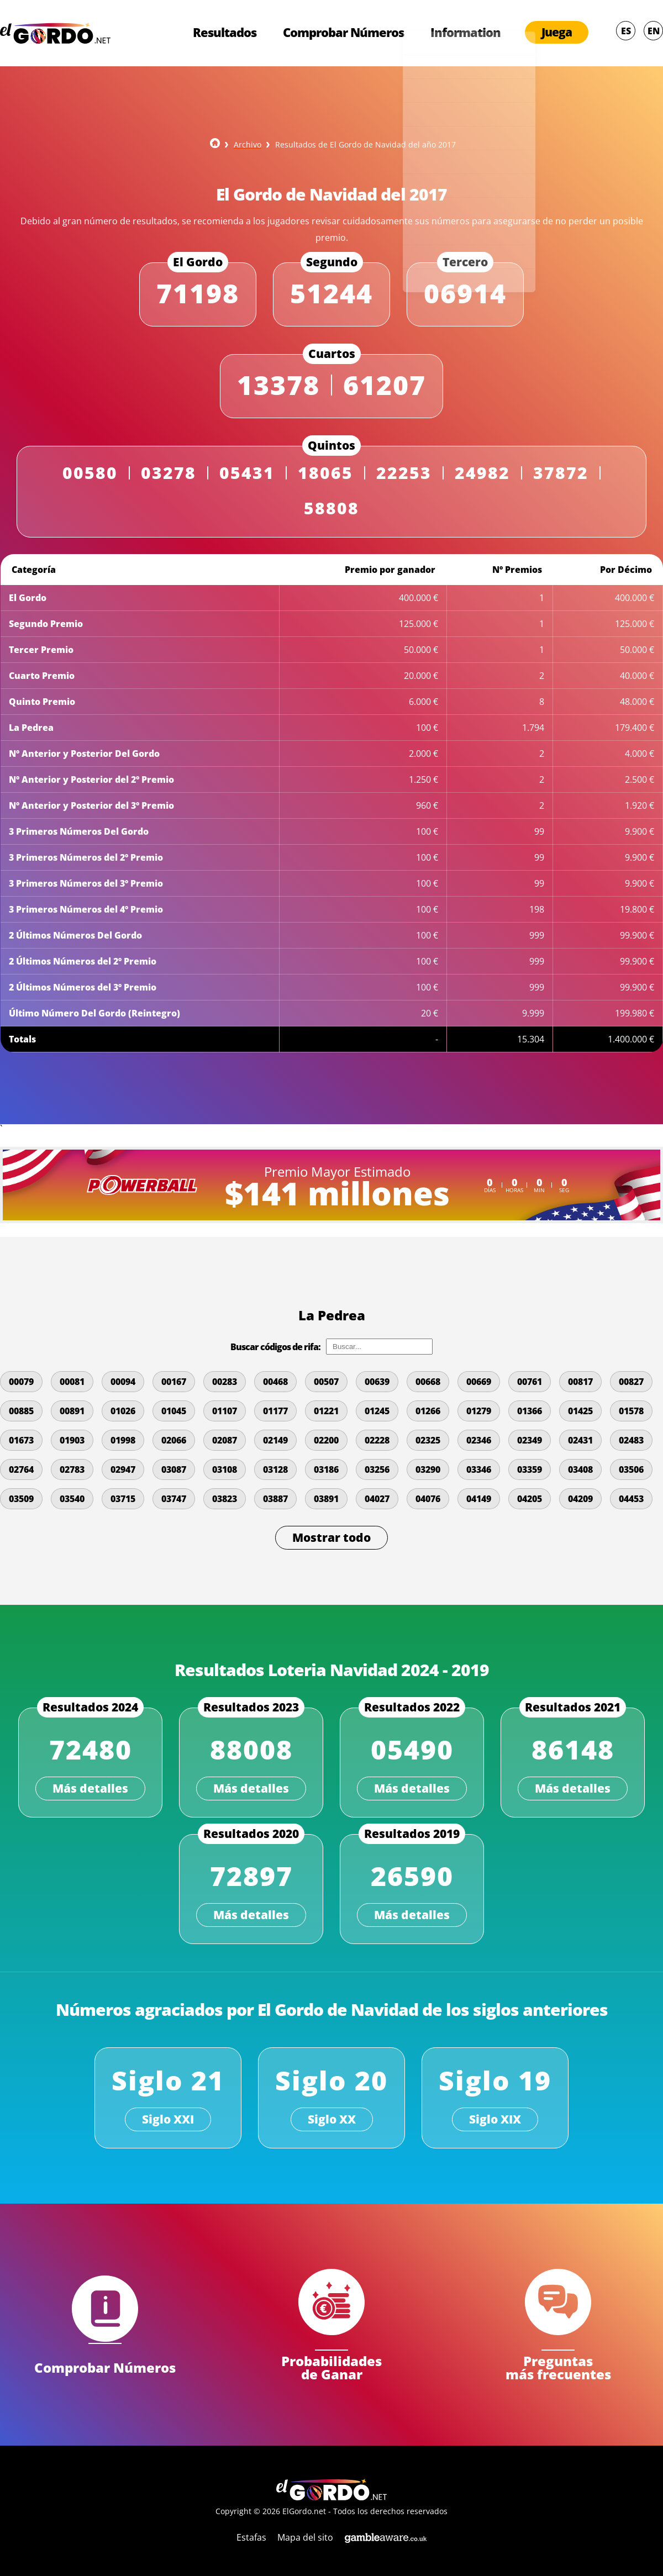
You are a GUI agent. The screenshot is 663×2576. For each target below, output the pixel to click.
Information (465, 33)
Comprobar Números (338, 33)
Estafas (251, 2537)
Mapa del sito (305, 2537)
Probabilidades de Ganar (331, 2366)
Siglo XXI (168, 2119)
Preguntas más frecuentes (558, 2366)
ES (626, 32)
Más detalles (90, 1788)
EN (654, 32)
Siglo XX (332, 2119)
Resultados (215, 33)
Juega (556, 33)
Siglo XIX (495, 2119)
